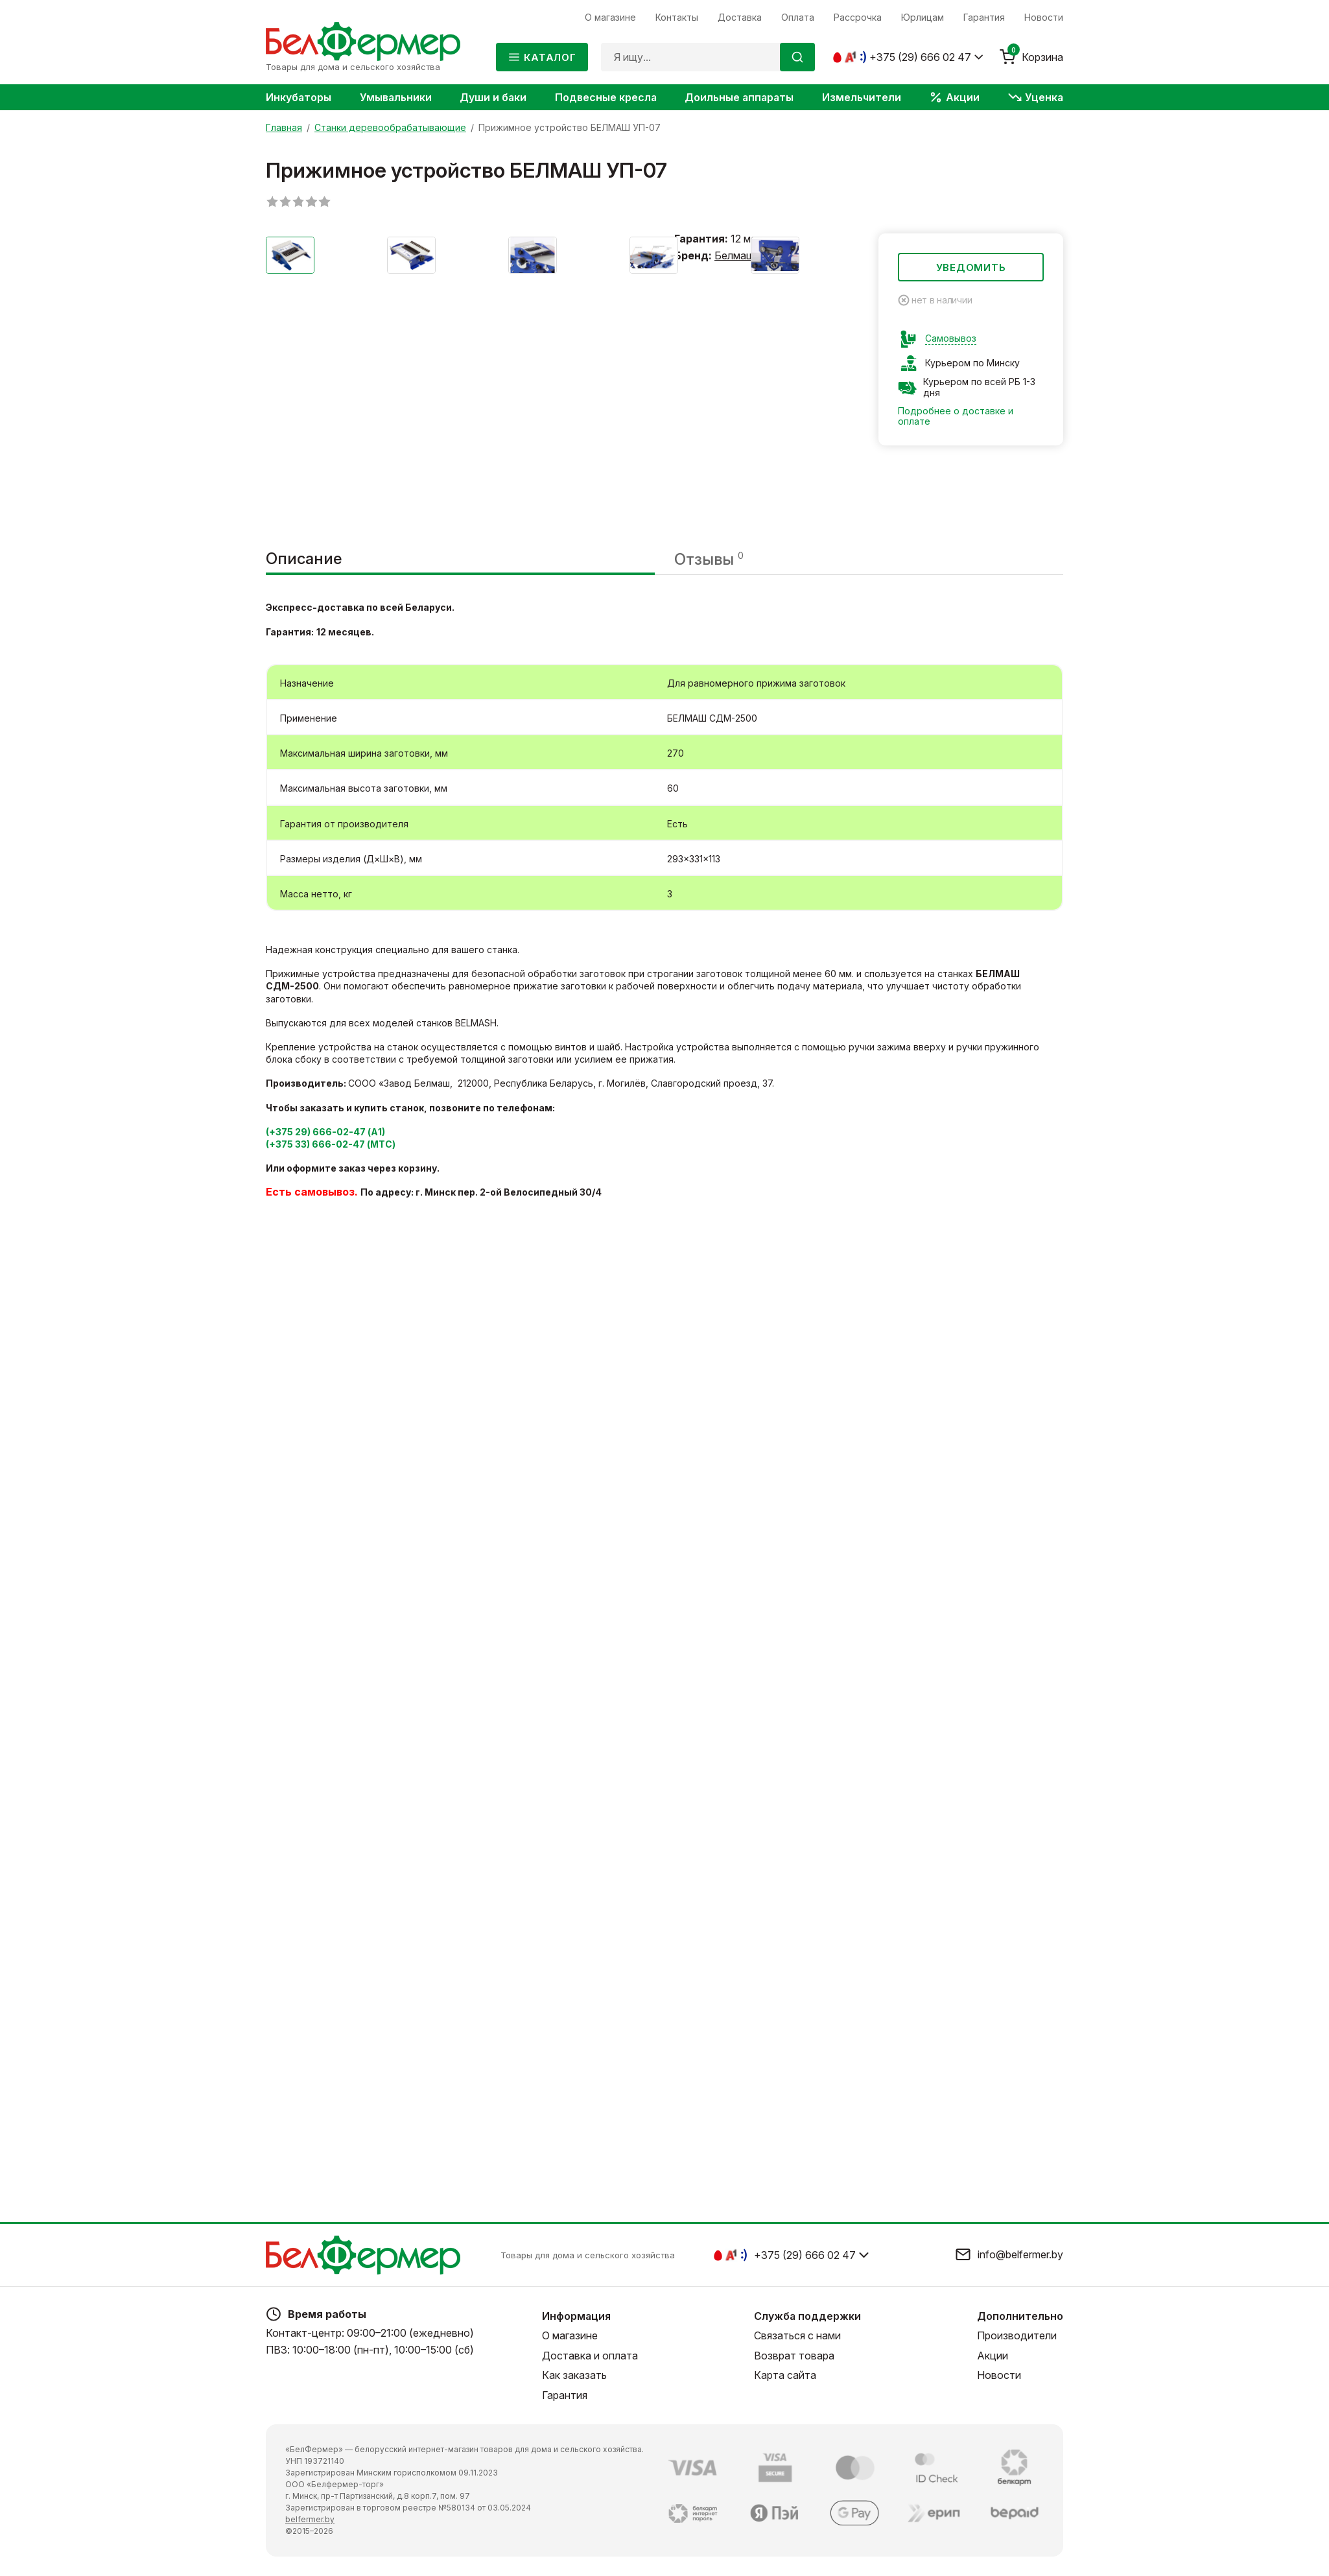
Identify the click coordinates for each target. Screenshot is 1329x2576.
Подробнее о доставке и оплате (955, 416)
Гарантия (564, 2395)
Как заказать (574, 2375)
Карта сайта (785, 2375)
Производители (1017, 2335)
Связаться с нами (797, 2335)
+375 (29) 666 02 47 (920, 57)
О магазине (570, 2335)
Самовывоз (950, 338)
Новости (999, 2375)
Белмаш (734, 255)
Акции (992, 2355)
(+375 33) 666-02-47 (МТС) (330, 1144)
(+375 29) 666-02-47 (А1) (325, 1131)
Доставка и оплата (590, 2355)
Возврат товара (794, 2355)
